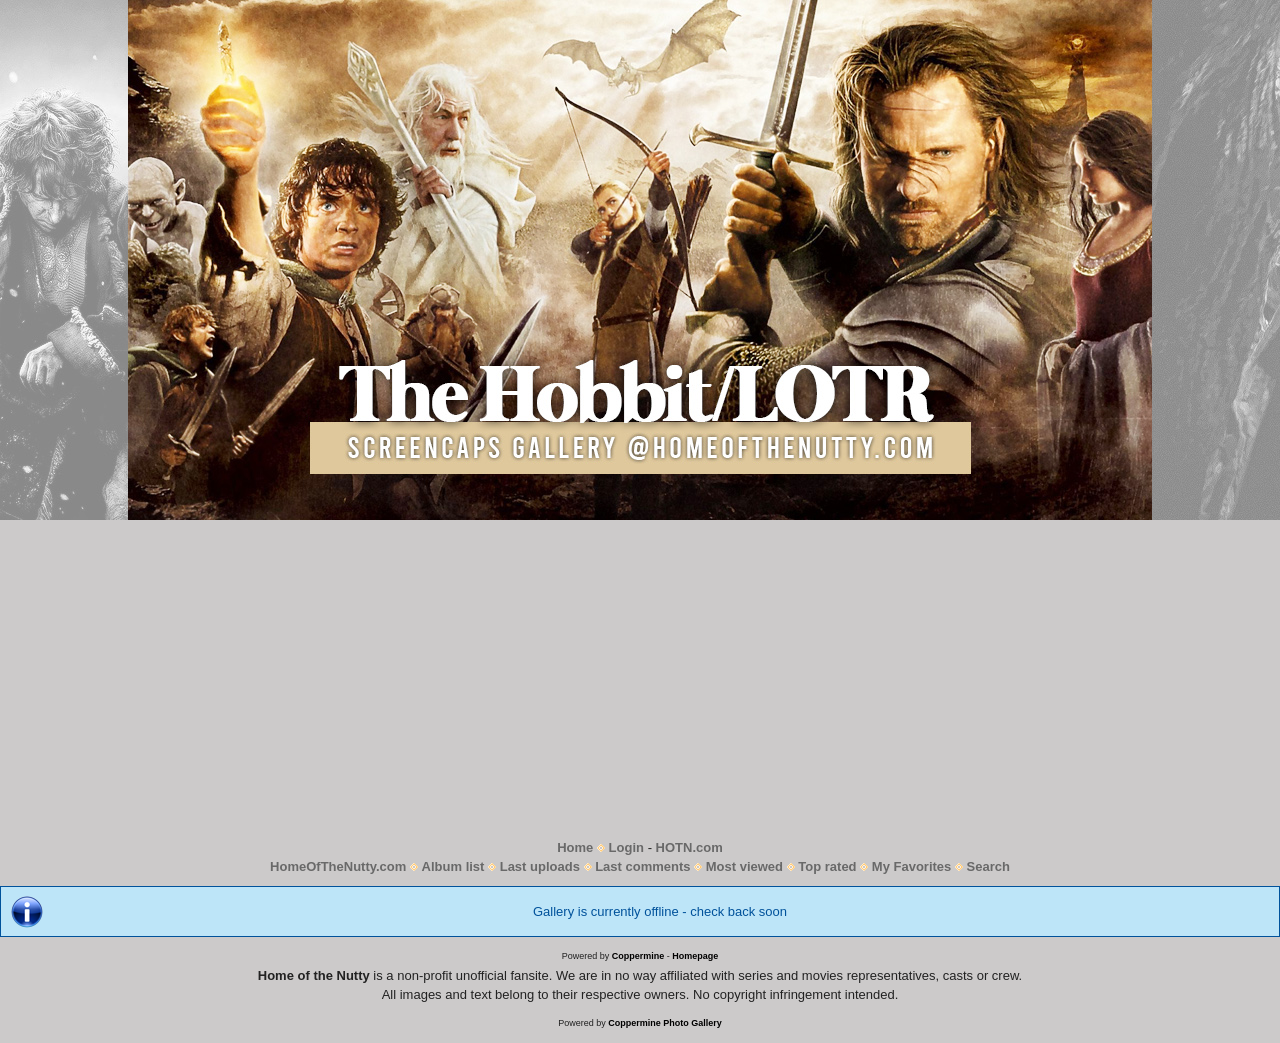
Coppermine (638, 956)
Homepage (695, 956)
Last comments (642, 866)
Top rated (827, 866)
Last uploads (540, 866)
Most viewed (744, 866)
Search (988, 866)
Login (626, 847)
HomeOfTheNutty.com (338, 866)
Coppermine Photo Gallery (665, 1023)
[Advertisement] (640, 679)
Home (575, 847)
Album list (453, 866)
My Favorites (911, 866)
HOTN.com (689, 847)
